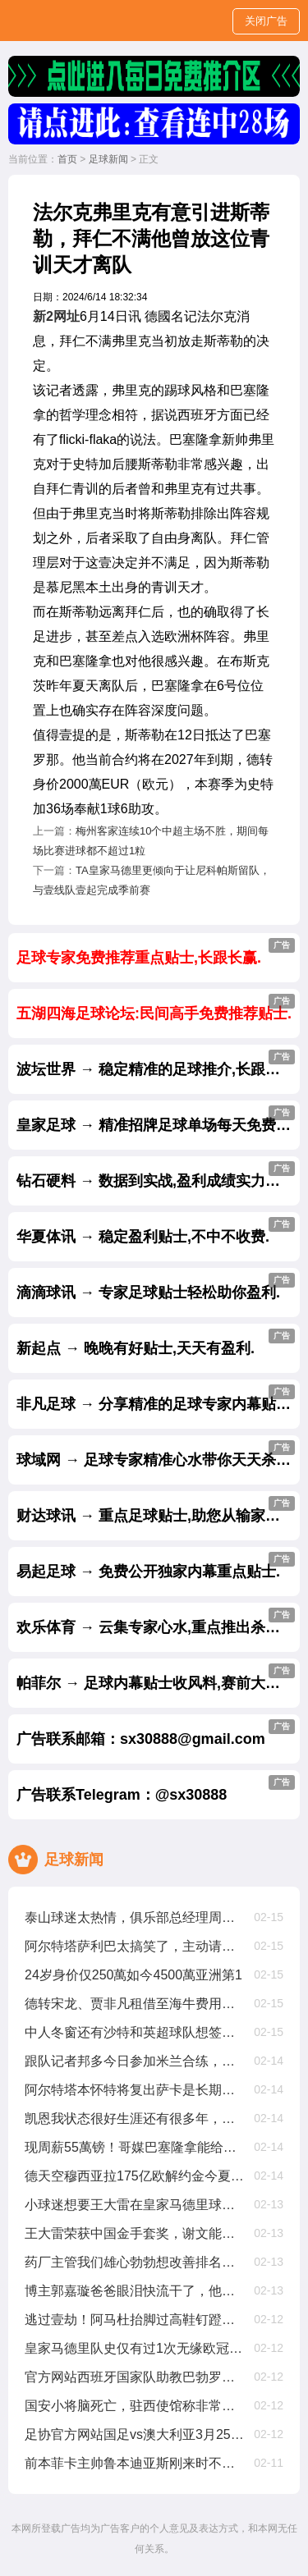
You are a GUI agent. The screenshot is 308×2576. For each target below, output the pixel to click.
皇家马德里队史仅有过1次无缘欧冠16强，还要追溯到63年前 (135, 2348)
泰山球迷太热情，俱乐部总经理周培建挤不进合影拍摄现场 (135, 1917)
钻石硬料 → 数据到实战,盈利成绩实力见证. (157, 1175)
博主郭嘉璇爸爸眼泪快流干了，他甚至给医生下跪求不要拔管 (135, 2291)
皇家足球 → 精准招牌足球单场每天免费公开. (158, 1119)
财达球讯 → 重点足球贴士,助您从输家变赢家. (158, 1510)
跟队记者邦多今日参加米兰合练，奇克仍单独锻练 (135, 2061)
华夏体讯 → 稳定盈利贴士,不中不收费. (155, 1231)
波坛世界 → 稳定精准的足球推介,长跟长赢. (157, 1064)
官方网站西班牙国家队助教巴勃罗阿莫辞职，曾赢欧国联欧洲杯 (135, 2377)
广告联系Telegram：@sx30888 (155, 1789)
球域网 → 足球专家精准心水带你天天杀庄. (155, 1454)
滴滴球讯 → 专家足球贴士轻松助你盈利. (155, 1287)
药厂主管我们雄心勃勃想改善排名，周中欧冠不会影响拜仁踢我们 (135, 2262)
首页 (67, 159)
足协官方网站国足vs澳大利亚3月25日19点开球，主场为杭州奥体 (135, 2434)
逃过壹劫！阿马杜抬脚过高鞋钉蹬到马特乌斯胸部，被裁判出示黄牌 (135, 2320)
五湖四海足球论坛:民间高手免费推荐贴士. (155, 1008)
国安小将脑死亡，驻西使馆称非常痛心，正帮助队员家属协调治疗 (135, 2406)
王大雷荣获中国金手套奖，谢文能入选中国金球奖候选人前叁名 (135, 2233)
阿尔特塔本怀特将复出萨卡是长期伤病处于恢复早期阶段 (135, 2090)
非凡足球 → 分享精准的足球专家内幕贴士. (155, 1398)
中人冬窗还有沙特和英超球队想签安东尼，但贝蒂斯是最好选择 (135, 2032)
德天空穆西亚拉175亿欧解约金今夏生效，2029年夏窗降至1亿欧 (135, 2176)
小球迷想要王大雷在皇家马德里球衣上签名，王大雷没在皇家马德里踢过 (135, 2205)
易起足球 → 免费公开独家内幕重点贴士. (155, 1566)
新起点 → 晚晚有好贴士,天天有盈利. (155, 1343)
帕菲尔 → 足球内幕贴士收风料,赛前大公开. (157, 1677)
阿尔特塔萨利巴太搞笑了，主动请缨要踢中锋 (135, 1946)
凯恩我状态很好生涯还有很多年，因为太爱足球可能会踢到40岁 (135, 2118)
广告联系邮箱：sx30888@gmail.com (155, 1733)
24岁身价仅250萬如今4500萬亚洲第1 (133, 1975)
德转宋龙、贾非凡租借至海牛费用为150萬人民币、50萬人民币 (135, 2004)
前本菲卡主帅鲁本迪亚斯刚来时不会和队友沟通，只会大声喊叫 (135, 2463)
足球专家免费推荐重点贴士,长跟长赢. (155, 952)
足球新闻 (108, 159)
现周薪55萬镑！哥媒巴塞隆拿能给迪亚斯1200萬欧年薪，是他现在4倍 (135, 2147)
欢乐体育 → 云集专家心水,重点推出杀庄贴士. (158, 1622)
